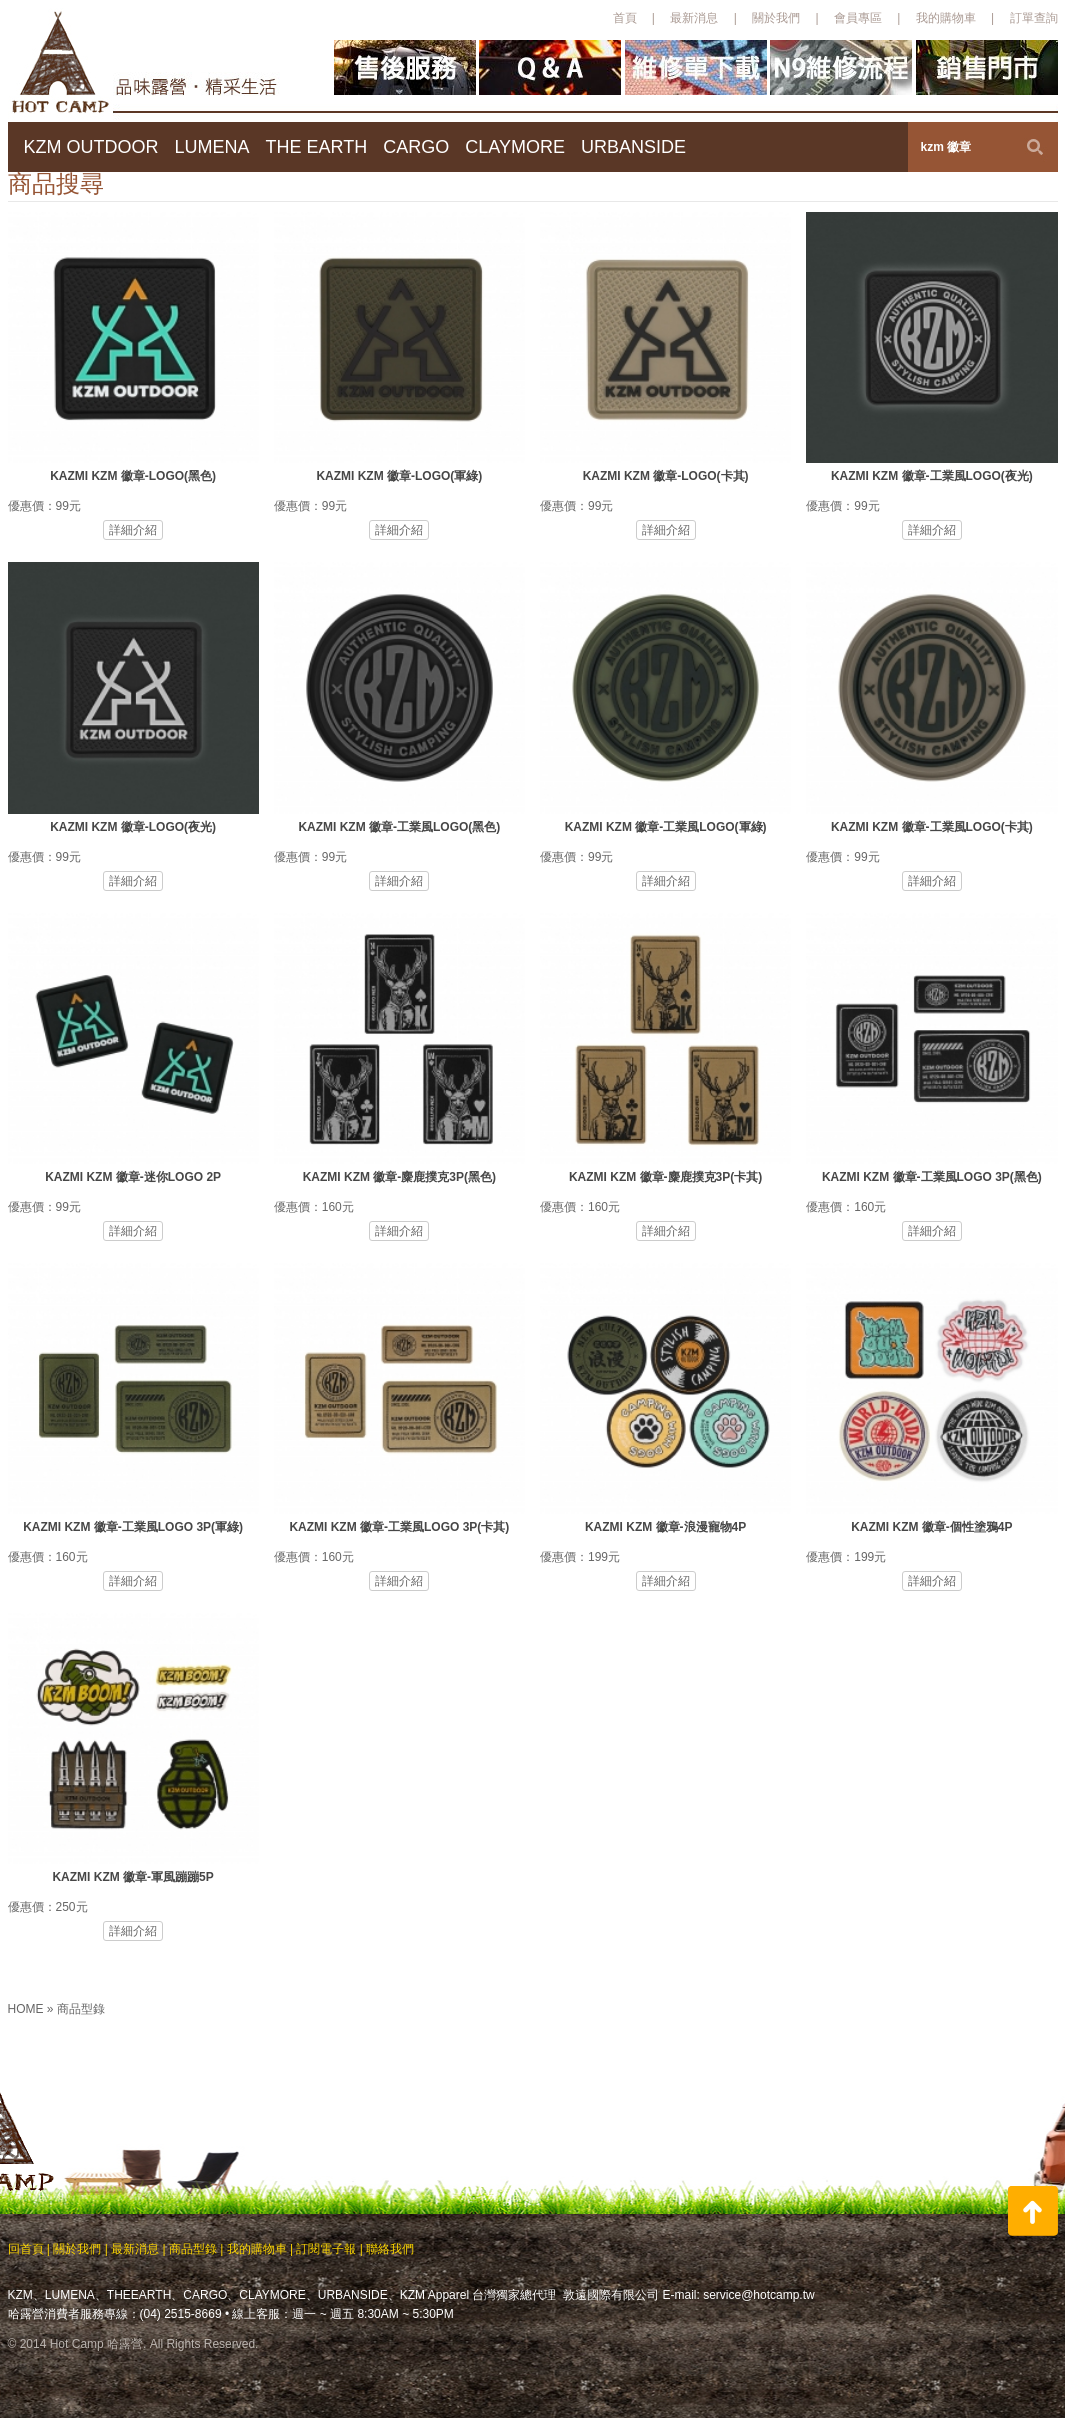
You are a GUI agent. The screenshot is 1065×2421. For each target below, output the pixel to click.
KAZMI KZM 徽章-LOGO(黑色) (133, 476)
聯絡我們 (390, 2249)
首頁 (625, 18)
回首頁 (26, 2249)
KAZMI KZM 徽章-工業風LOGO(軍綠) (666, 827)
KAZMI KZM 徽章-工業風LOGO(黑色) (399, 827)
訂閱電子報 (326, 2249)
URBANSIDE (633, 147)
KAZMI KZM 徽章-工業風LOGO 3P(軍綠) (133, 1527)
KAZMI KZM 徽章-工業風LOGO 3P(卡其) (399, 1527)
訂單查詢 (1034, 18)
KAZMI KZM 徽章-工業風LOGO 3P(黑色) (932, 1177)
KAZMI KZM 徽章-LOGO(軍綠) (399, 476)
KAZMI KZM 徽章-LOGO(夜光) (133, 827)
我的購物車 (946, 18)
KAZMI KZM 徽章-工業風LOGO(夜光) (932, 476)
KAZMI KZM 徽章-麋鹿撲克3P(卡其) (665, 1177)
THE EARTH (317, 147)
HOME (27, 2009)
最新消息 (694, 18)
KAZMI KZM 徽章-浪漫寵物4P (665, 1527)
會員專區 (858, 18)
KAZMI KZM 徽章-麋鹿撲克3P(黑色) (399, 1177)
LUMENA (212, 147)
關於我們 (776, 18)
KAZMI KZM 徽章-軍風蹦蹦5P (132, 1877)
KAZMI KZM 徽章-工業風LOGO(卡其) (932, 827)
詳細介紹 (133, 530)
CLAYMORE (515, 147)
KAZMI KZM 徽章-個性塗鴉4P (931, 1527)
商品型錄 (81, 2009)
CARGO (416, 147)
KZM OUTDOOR (91, 147)
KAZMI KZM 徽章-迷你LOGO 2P (133, 1177)
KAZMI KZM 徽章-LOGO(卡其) (666, 476)
